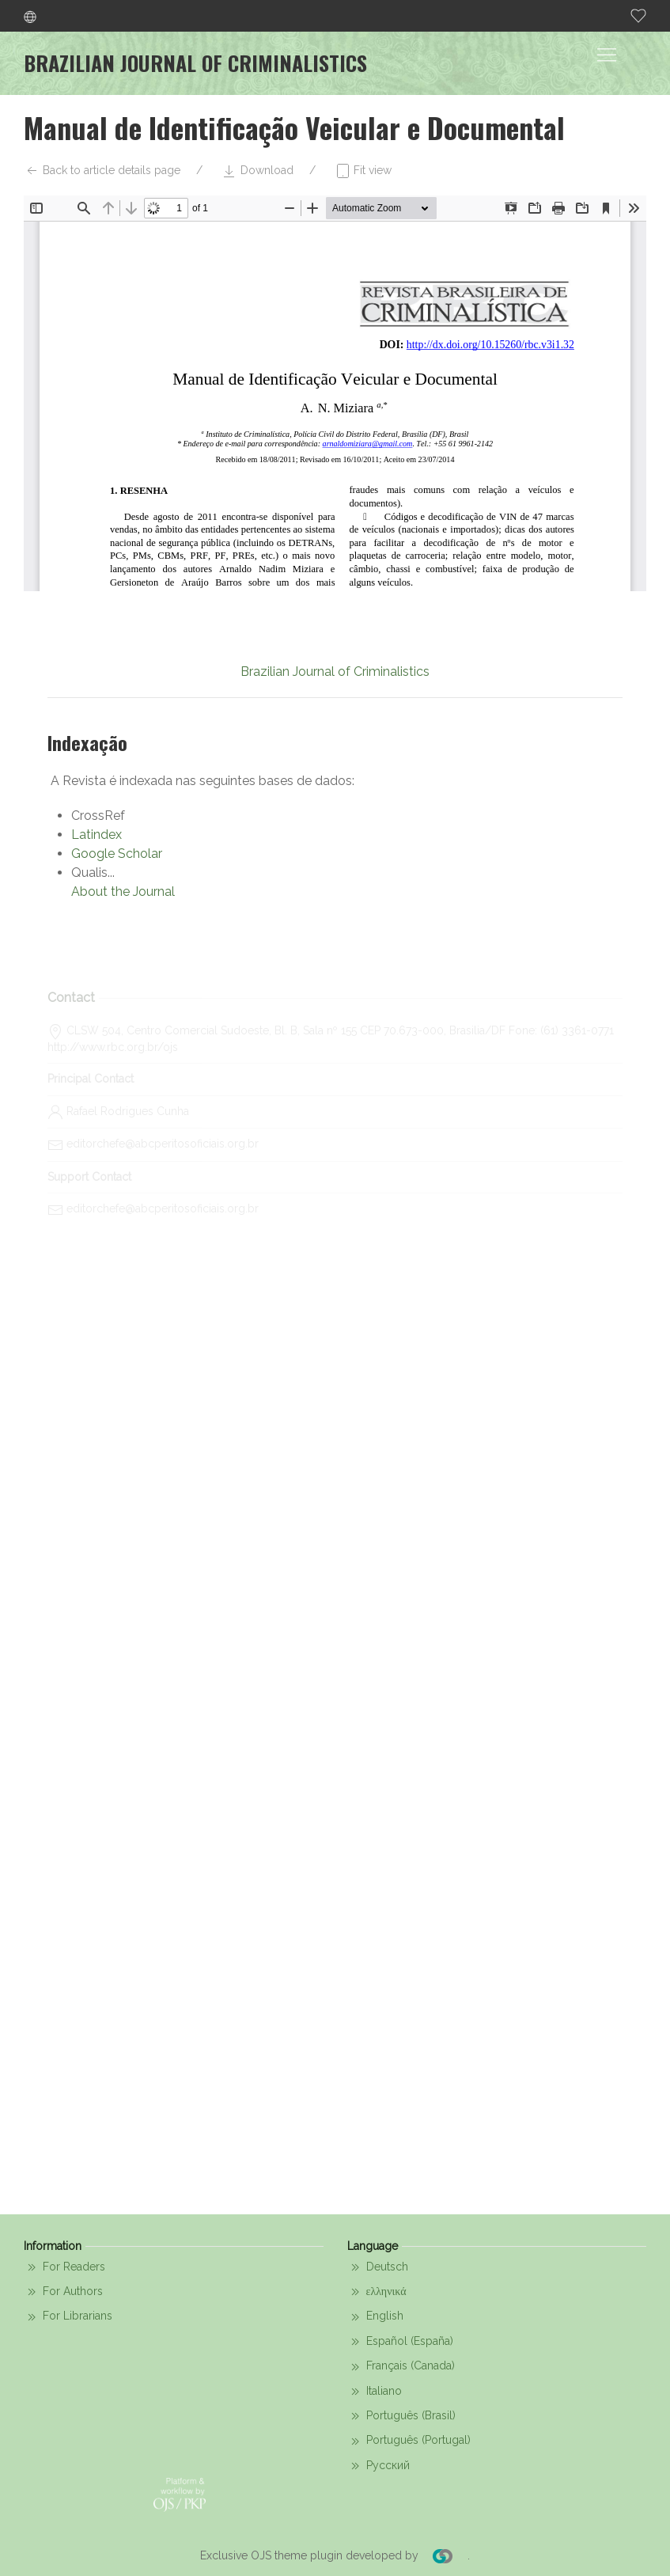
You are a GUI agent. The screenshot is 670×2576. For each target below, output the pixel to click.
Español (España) (400, 2342)
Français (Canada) (401, 2367)
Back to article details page (102, 171)
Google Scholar (116, 853)
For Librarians (68, 2317)
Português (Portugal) (409, 2441)
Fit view (363, 171)
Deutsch (377, 2267)
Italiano (374, 2392)
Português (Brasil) (401, 2416)
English (375, 2317)
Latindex (96, 834)
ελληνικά (377, 2292)
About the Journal (123, 891)
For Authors (63, 2292)
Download (257, 171)
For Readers (64, 2267)
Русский (378, 2466)
